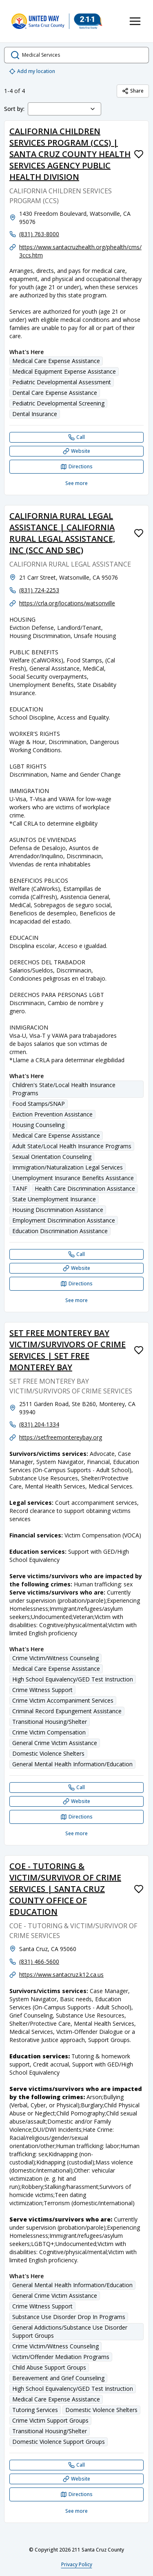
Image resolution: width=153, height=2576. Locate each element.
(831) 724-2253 (39, 590)
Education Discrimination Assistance (60, 1231)
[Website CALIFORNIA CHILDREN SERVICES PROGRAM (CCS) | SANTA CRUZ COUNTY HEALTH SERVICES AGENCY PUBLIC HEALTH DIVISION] (76, 451)
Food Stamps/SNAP (38, 1103)
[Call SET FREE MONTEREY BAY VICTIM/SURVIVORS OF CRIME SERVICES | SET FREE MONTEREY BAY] (76, 1787)
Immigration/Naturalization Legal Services (67, 1167)
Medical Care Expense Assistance (56, 361)
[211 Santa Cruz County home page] (56, 21)
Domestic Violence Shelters (48, 1753)
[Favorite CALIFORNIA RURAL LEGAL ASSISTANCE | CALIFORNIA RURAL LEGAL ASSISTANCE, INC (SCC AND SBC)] (139, 533)
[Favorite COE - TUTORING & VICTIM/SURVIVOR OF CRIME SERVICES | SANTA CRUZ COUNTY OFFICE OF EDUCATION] (139, 1889)
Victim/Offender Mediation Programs (60, 2357)
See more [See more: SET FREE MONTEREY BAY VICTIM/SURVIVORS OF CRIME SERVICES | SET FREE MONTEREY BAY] (76, 1833)
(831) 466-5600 (39, 1961)
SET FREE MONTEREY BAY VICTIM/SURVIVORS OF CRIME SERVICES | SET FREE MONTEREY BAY (67, 1350)
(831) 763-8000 (39, 234)
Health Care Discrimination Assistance (85, 1188)
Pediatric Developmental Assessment (61, 382)
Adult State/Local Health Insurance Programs (71, 1146)
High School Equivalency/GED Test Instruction (72, 1679)
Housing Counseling (38, 1125)
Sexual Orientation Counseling (51, 1157)
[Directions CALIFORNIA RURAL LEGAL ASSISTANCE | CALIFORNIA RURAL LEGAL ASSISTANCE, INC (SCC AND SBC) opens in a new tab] (76, 1284)
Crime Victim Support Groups (50, 2420)
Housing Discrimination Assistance (57, 1210)
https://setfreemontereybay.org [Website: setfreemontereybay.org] (60, 1437)
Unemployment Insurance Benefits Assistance (73, 1178)
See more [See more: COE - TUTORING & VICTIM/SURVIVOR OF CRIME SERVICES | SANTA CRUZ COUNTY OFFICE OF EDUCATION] (76, 2510)
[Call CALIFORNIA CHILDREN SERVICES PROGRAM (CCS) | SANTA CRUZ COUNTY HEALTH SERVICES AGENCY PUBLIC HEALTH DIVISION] (76, 437)
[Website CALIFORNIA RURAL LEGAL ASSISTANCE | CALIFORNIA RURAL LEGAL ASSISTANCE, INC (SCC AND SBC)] (76, 1268)
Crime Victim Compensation (49, 1732)
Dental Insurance (34, 414)
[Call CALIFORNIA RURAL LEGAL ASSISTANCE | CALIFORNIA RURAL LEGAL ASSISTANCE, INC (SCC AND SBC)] (76, 1254)
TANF (19, 1188)
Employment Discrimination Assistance (63, 1220)
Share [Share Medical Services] (133, 90)
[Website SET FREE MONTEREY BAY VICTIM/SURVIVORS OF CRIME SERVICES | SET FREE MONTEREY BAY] (76, 1801)
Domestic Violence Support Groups (58, 2441)
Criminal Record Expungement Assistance (67, 1711)
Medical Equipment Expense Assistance (64, 371)
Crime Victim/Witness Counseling (55, 1658)
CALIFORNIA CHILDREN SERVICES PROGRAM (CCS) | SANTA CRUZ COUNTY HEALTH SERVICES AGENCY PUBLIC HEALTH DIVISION (70, 154)
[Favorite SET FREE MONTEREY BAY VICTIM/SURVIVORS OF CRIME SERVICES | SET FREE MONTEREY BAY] (139, 1350)
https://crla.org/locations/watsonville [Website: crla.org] (67, 603)
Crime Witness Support (42, 1690)
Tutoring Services (35, 2410)
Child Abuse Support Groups (49, 2367)
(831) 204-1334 (39, 1424)
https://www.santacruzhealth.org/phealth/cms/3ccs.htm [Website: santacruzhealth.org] (80, 251)
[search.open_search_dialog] (76, 55)
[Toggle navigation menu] (135, 21)
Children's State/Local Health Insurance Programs (63, 1089)
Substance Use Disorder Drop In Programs (68, 2317)
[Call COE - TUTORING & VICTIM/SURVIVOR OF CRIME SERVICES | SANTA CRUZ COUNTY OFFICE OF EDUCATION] (76, 2465)
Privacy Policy (76, 2564)
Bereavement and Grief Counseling (58, 2378)
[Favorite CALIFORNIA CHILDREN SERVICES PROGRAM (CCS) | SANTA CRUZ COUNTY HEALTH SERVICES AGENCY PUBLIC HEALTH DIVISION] (139, 154)
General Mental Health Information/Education (72, 1764)
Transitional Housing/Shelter (49, 1721)
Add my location (32, 71)
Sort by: (14, 109)
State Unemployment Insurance (54, 1199)
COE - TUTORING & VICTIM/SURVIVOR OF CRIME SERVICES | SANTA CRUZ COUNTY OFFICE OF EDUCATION (65, 1889)
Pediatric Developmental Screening (58, 403)
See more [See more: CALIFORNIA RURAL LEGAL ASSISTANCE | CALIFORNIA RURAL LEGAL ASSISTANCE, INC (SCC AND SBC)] (76, 1300)
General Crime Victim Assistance (54, 1743)
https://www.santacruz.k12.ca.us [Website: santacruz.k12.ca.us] (61, 1974)
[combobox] (64, 108)
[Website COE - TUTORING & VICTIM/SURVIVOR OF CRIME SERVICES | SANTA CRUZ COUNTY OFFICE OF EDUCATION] (76, 2479)
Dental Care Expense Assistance (54, 392)
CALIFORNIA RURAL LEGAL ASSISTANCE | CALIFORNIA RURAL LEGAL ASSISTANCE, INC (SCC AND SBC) (62, 533)
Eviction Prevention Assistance (52, 1114)
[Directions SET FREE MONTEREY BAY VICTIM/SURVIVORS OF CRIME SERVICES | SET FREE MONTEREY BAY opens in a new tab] (76, 1817)
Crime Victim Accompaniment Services (62, 1700)
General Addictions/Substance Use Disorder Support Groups (69, 2331)
